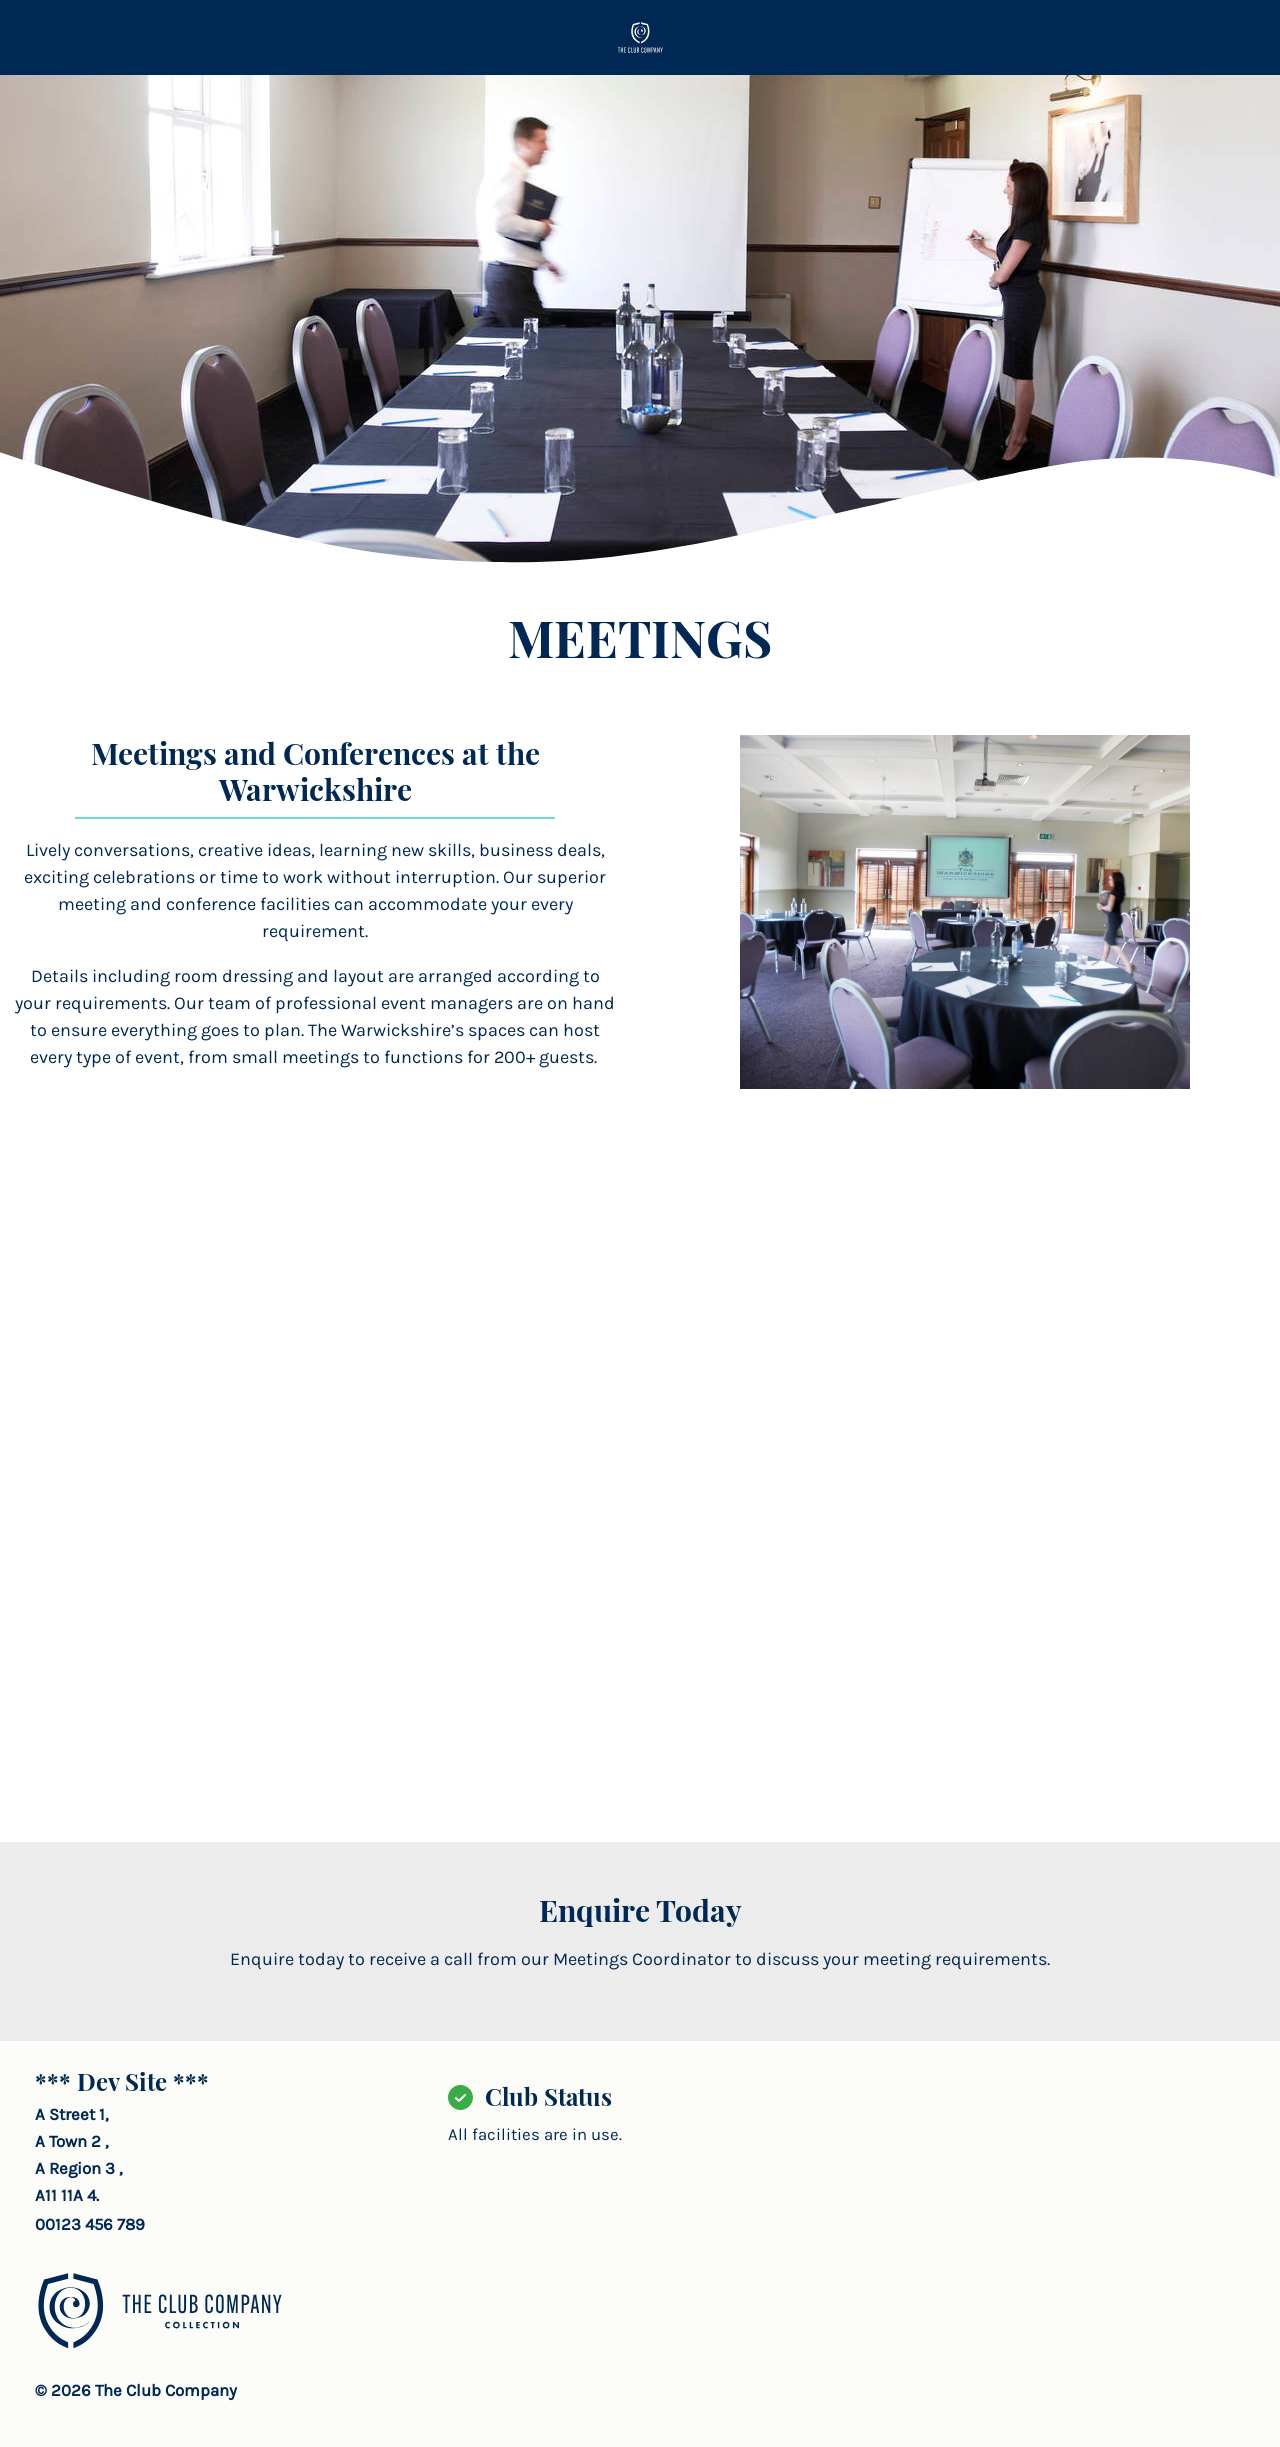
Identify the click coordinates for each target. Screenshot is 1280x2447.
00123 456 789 (90, 2224)
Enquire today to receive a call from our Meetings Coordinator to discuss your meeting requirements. (640, 1959)
